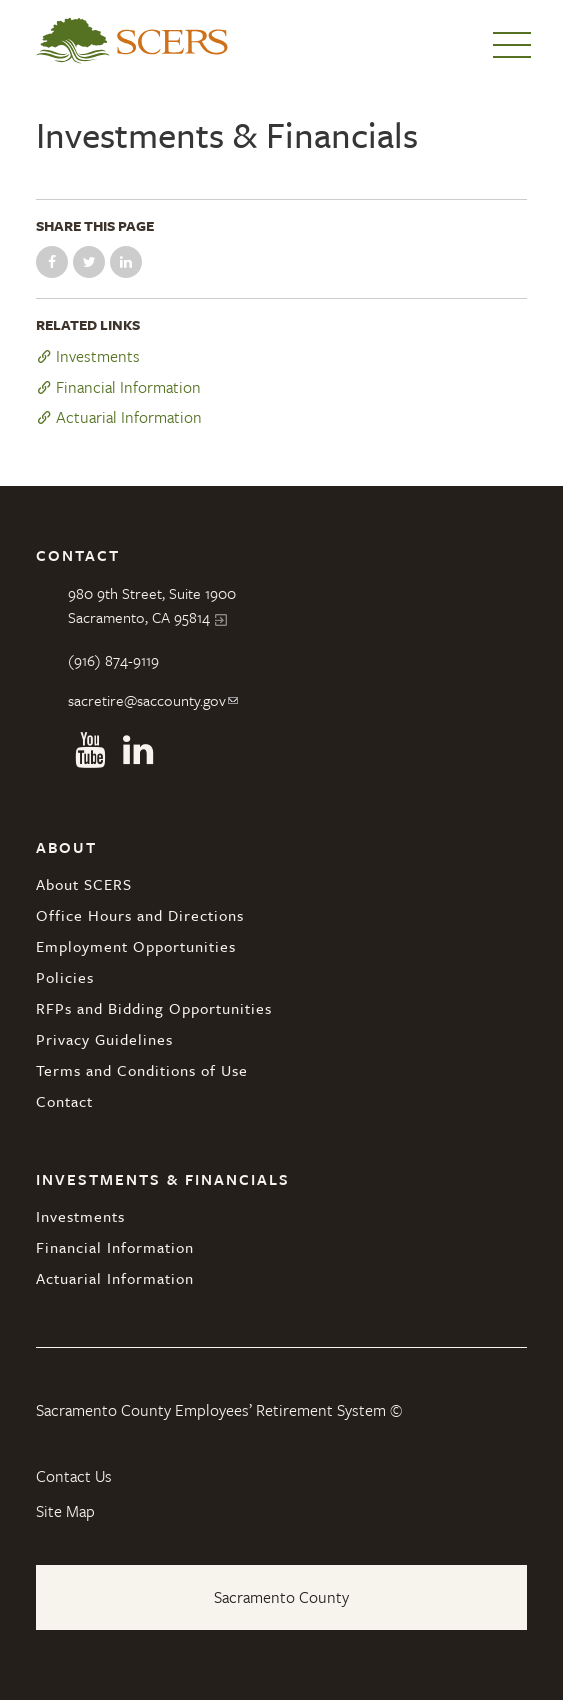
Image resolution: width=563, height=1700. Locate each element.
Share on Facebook (52, 262)
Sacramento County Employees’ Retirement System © (219, 1410)
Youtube (90, 750)
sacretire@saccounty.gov (147, 700)
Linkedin (138, 750)
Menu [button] (512, 45)
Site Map (65, 1511)
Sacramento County (281, 1597)
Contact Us (74, 1476)
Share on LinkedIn (126, 262)
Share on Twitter (89, 262)
